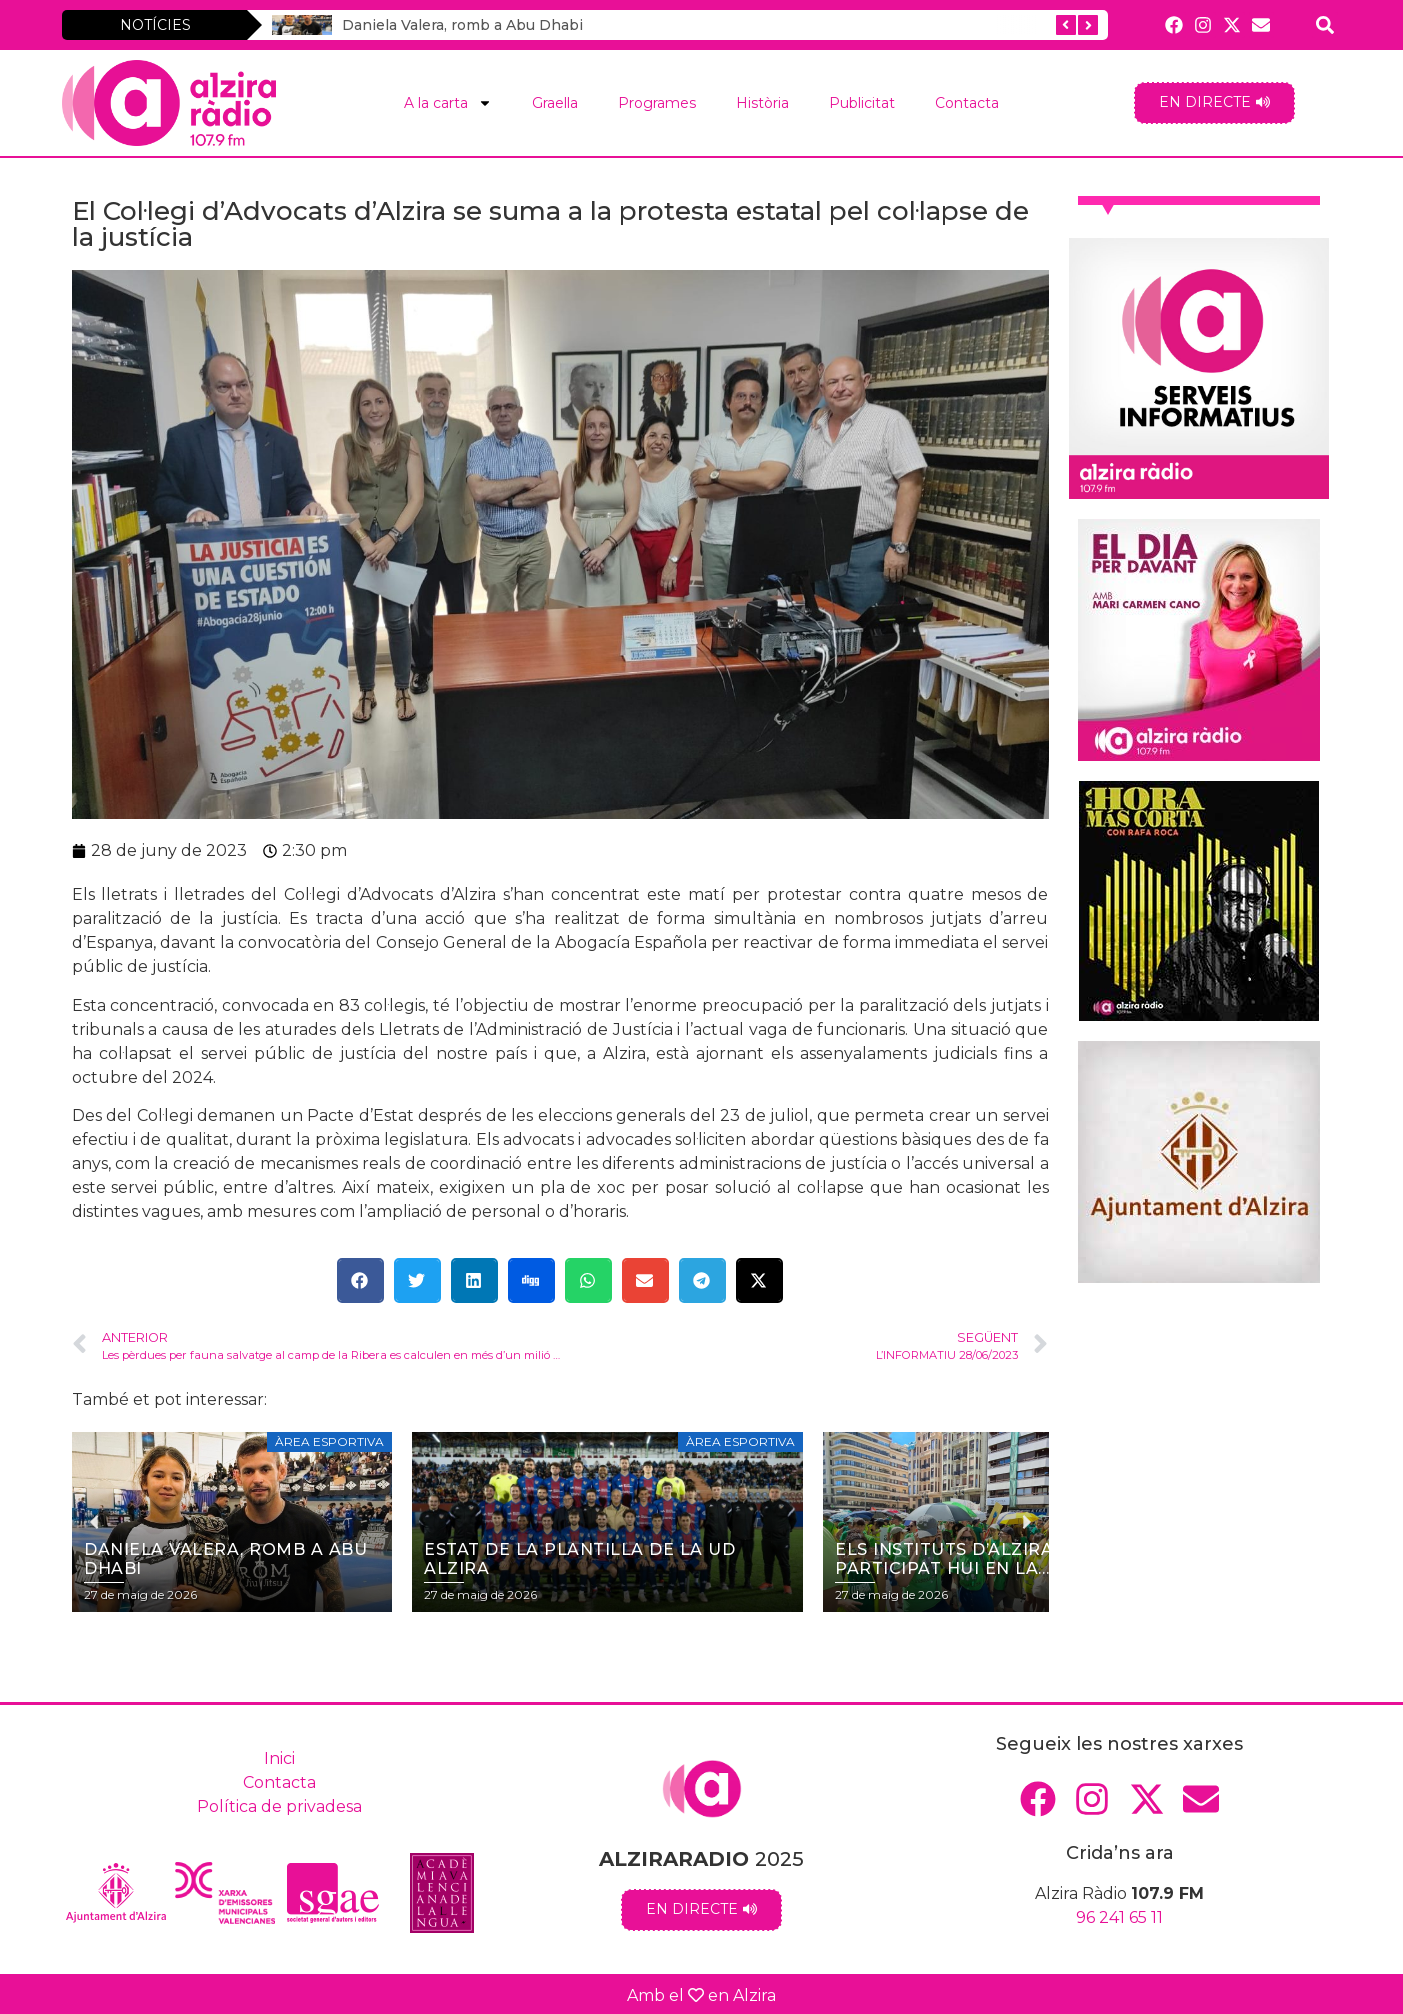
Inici (279, 1758)
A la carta (448, 103)
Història (762, 103)
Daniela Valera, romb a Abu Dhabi (434, 25)
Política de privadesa (279, 1806)
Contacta (967, 103)
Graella (555, 103)
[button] (360, 1280)
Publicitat (862, 103)
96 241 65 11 (1119, 1917)
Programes (657, 103)
